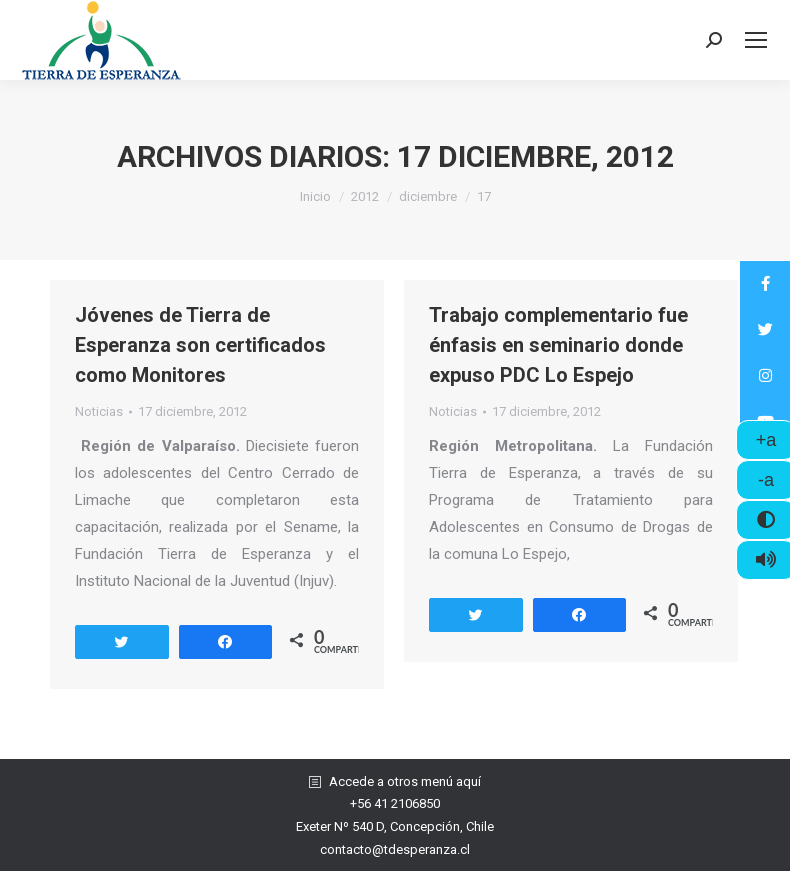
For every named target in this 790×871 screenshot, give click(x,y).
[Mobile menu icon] (756, 40)
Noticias (99, 411)
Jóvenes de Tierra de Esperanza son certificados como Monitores (200, 345)
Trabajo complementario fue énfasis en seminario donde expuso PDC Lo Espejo (558, 345)
